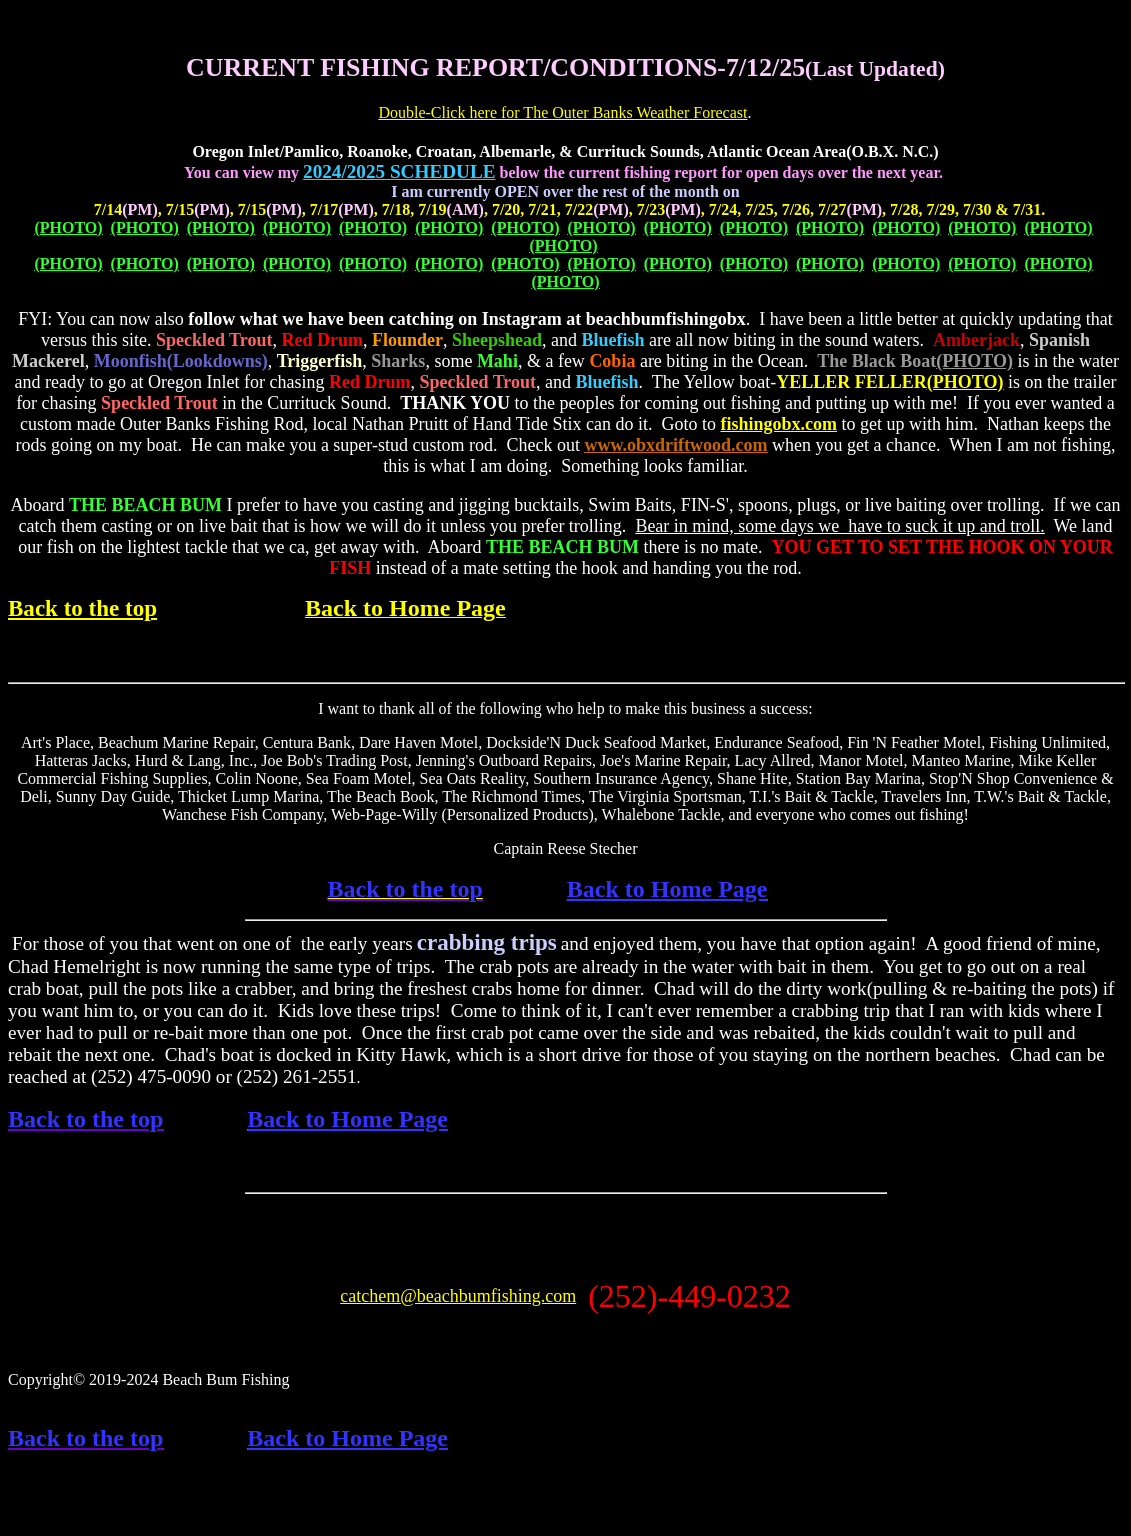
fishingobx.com (778, 424)
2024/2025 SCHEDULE (399, 171)
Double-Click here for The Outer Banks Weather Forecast (562, 112)
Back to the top (82, 608)
